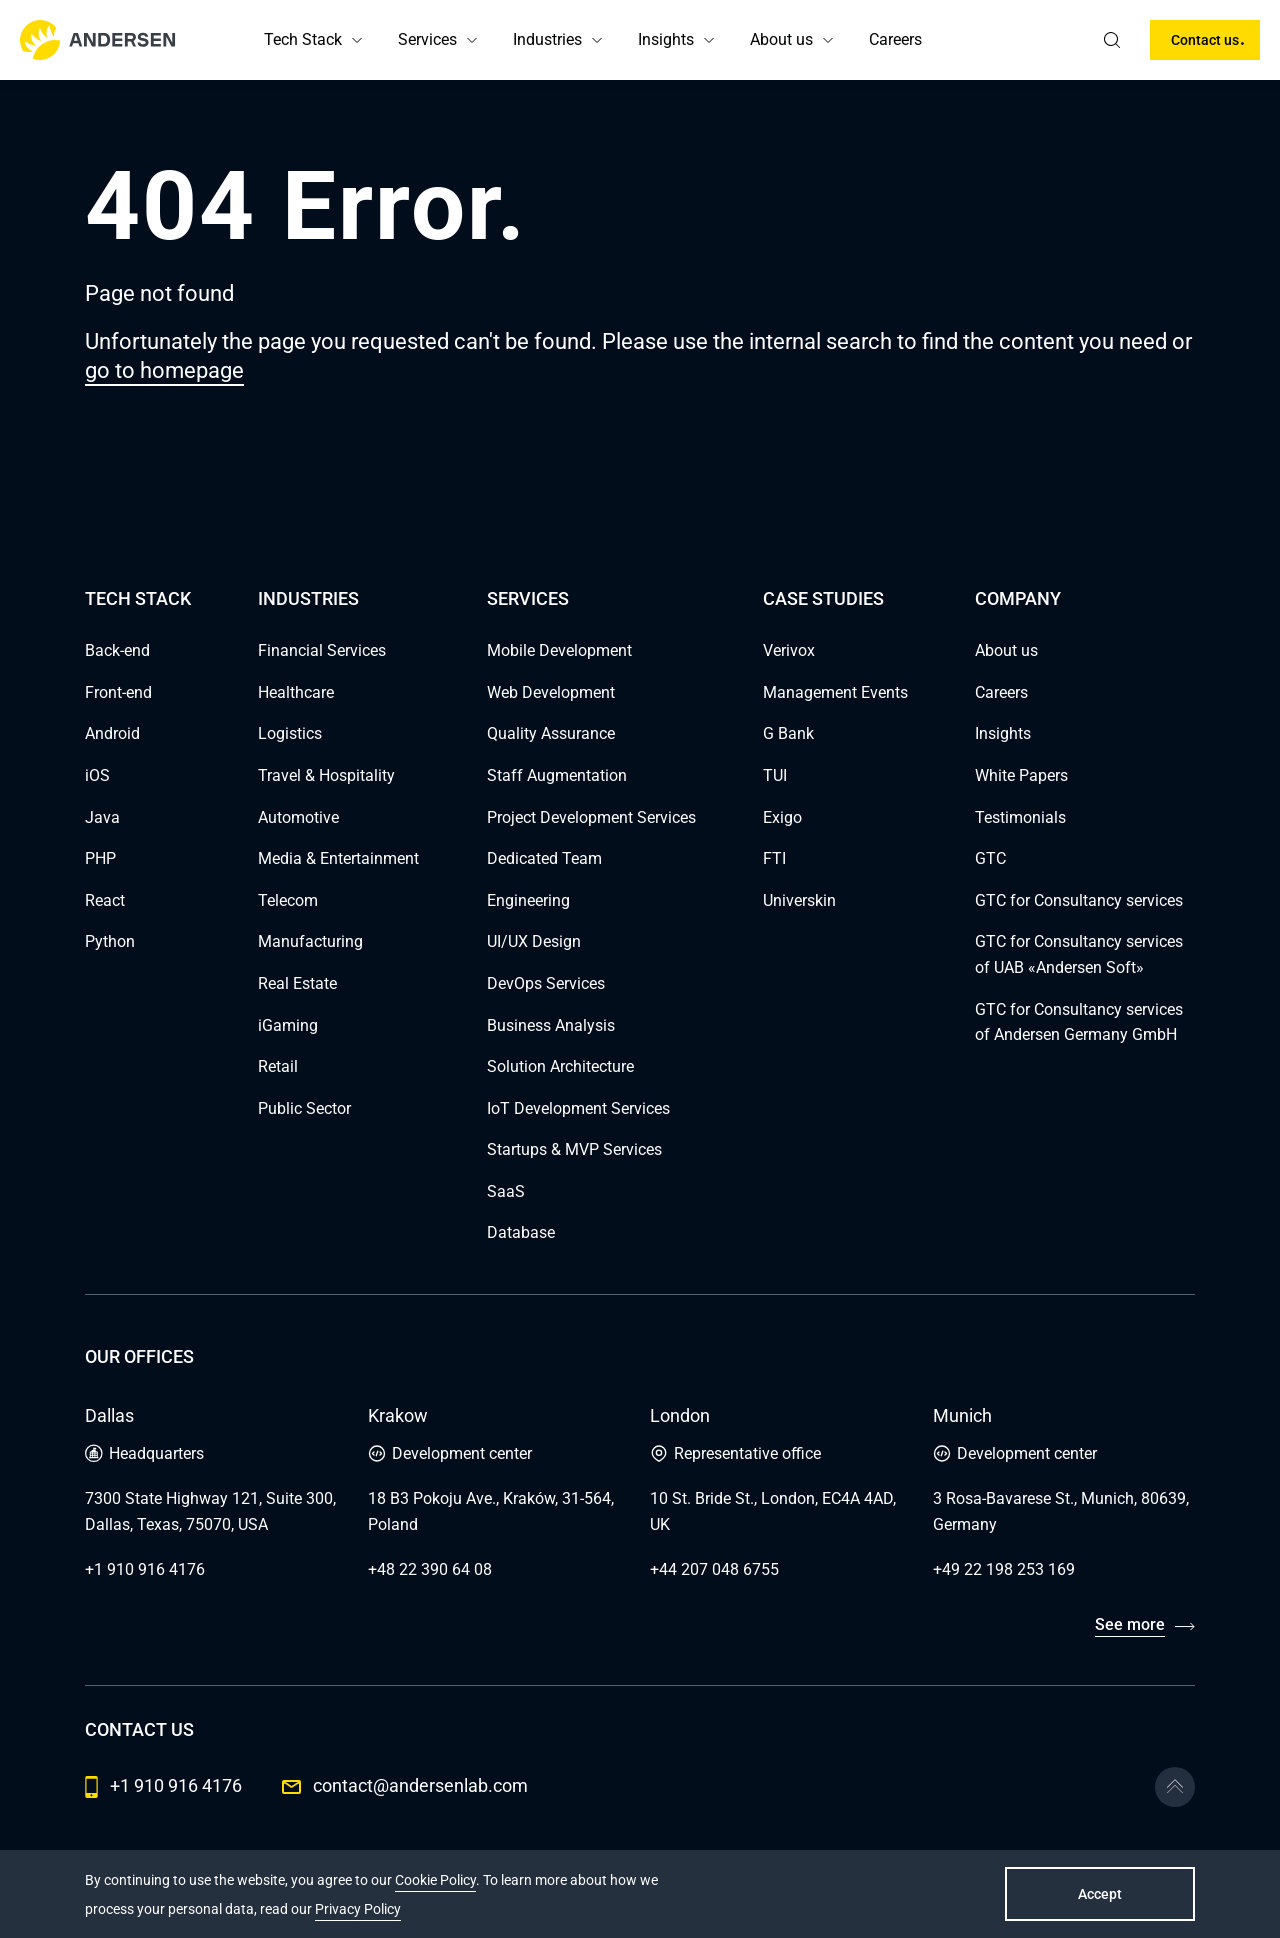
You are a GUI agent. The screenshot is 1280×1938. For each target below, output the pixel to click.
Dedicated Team (544, 858)
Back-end (117, 650)
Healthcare (296, 692)
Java (102, 817)
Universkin (799, 900)
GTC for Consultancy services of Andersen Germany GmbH (1079, 1022)
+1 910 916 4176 (145, 1569)
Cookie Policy (435, 1880)
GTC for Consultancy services (1079, 900)
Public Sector (304, 1108)
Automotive (298, 817)
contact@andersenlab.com (405, 1785)
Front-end (118, 692)
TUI (775, 775)
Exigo (782, 817)
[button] (357, 40)
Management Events (835, 692)
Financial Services (322, 650)
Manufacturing (310, 941)
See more (1130, 1624)
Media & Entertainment (338, 858)
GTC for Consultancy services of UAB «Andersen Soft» (1079, 954)
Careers (895, 39)
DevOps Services (546, 983)
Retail (278, 1066)
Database (521, 1232)
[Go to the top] (1175, 1787)
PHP (100, 858)
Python (110, 941)
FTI (774, 858)
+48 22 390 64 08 (430, 1569)
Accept (1100, 1894)
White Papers (1021, 775)
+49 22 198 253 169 (1004, 1569)
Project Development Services (591, 817)
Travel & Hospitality (326, 775)
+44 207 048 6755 (714, 1569)
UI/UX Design (534, 941)
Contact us (1205, 40)
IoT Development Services (578, 1108)
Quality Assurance (551, 733)
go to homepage (164, 370)
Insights (666, 39)
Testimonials (1020, 817)
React (105, 900)
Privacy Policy (358, 1909)
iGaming (288, 1025)
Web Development (551, 692)
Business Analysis (551, 1025)
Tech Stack (303, 39)
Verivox (789, 650)
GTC (990, 858)
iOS (97, 775)
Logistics (290, 733)
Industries (547, 39)
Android (112, 733)
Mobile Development (559, 650)
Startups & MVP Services (574, 1149)
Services (427, 39)
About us (781, 39)
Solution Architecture (560, 1066)
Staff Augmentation (557, 775)
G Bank (788, 733)
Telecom (288, 900)
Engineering (528, 900)
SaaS (506, 1191)
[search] (1112, 40)
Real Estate (297, 983)
